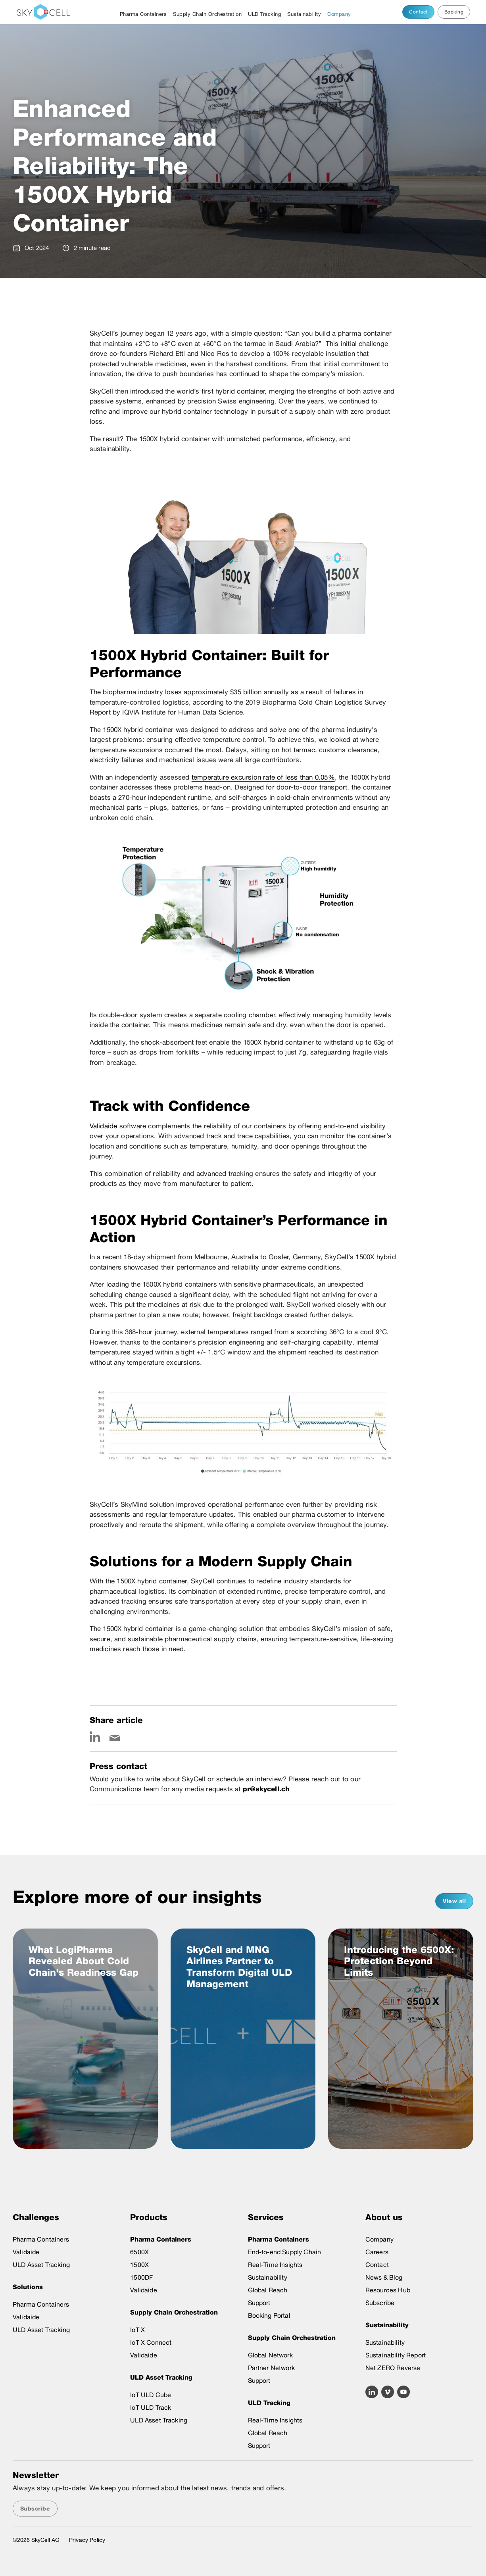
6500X (139, 2252)
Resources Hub (387, 2290)
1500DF (141, 2277)
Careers (376, 2252)
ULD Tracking (264, 14)
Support (259, 2303)
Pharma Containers (143, 14)
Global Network (270, 2355)
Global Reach (268, 2290)
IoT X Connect (150, 2342)
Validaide (103, 1126)
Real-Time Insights (275, 2265)
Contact (418, 11)
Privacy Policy (87, 2540)
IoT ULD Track (150, 2407)
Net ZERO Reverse (393, 2368)
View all (454, 1901)
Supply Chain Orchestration (207, 14)
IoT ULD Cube (150, 2395)
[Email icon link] (114, 1736)
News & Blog (384, 2277)
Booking (453, 11)
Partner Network (271, 2368)
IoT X (137, 2330)
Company (339, 14)
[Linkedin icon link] (95, 1736)
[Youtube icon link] (403, 2392)
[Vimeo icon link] (387, 2392)
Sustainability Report (395, 2355)
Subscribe (379, 2303)
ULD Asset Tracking (41, 2265)
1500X (139, 2265)
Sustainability (304, 14)
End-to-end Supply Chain (284, 2252)
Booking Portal (269, 2315)
